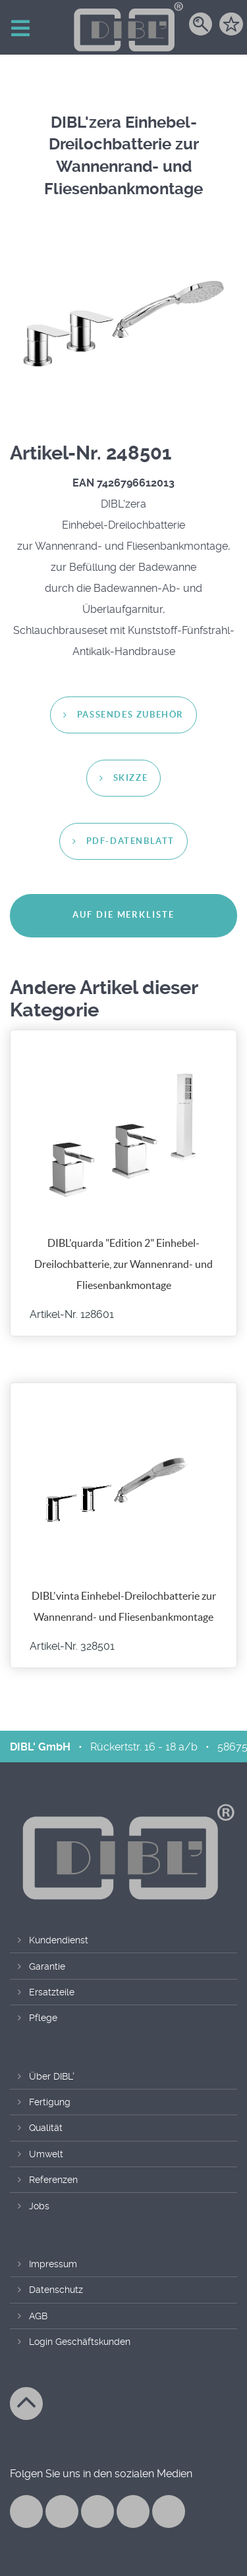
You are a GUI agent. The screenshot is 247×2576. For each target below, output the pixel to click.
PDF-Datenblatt (130, 842)
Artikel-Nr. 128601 (72, 1314)
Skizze (130, 778)
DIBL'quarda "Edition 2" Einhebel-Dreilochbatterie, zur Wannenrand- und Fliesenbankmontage (123, 1264)
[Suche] (201, 29)
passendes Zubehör (130, 715)
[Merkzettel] (231, 29)
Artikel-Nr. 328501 (72, 1646)
